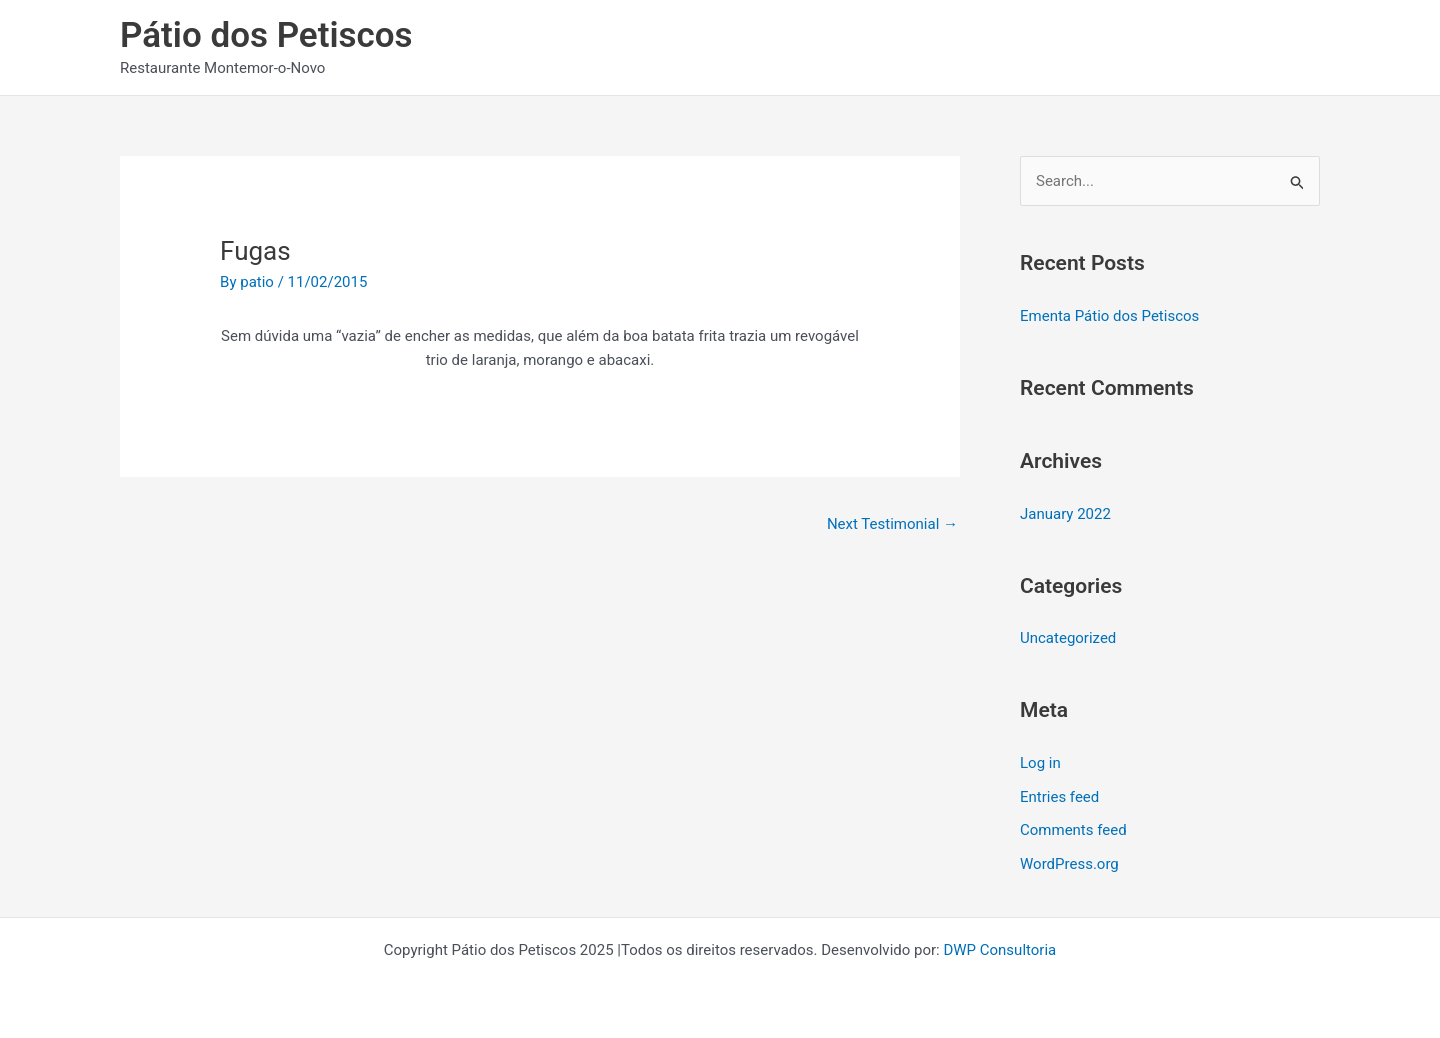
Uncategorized (1068, 638)
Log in (1040, 763)
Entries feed (1059, 797)
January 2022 (1065, 514)
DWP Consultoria (999, 950)
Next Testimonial (892, 524)
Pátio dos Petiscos (266, 35)
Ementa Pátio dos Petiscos (1109, 316)
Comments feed (1073, 830)
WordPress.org (1069, 864)
